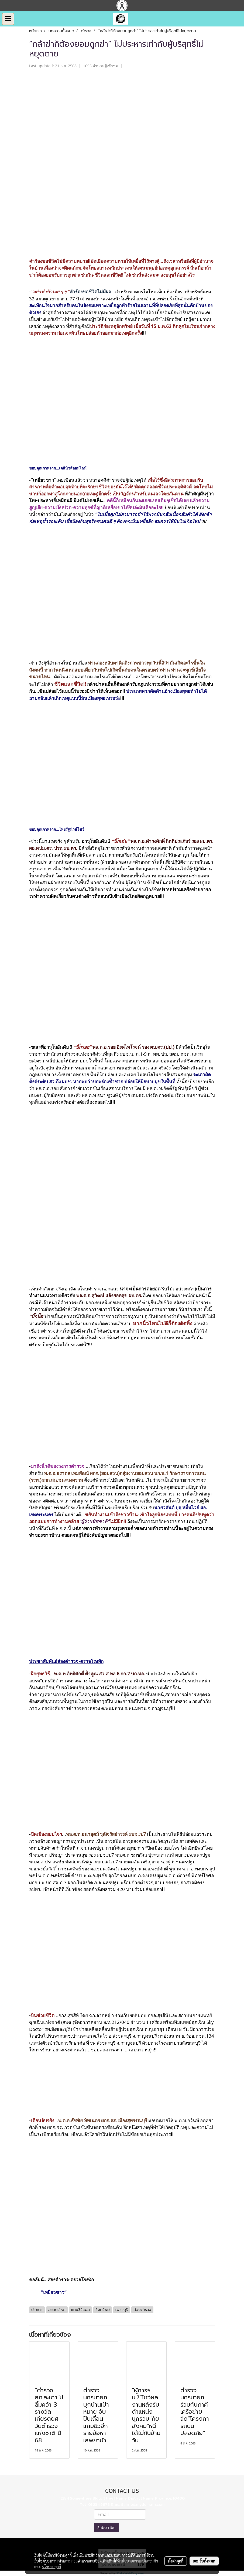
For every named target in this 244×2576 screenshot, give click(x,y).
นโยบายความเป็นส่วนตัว (139, 2560)
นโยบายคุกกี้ (51, 2566)
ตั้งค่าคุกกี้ (175, 2560)
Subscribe (106, 2527)
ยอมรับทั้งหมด (204, 2560)
